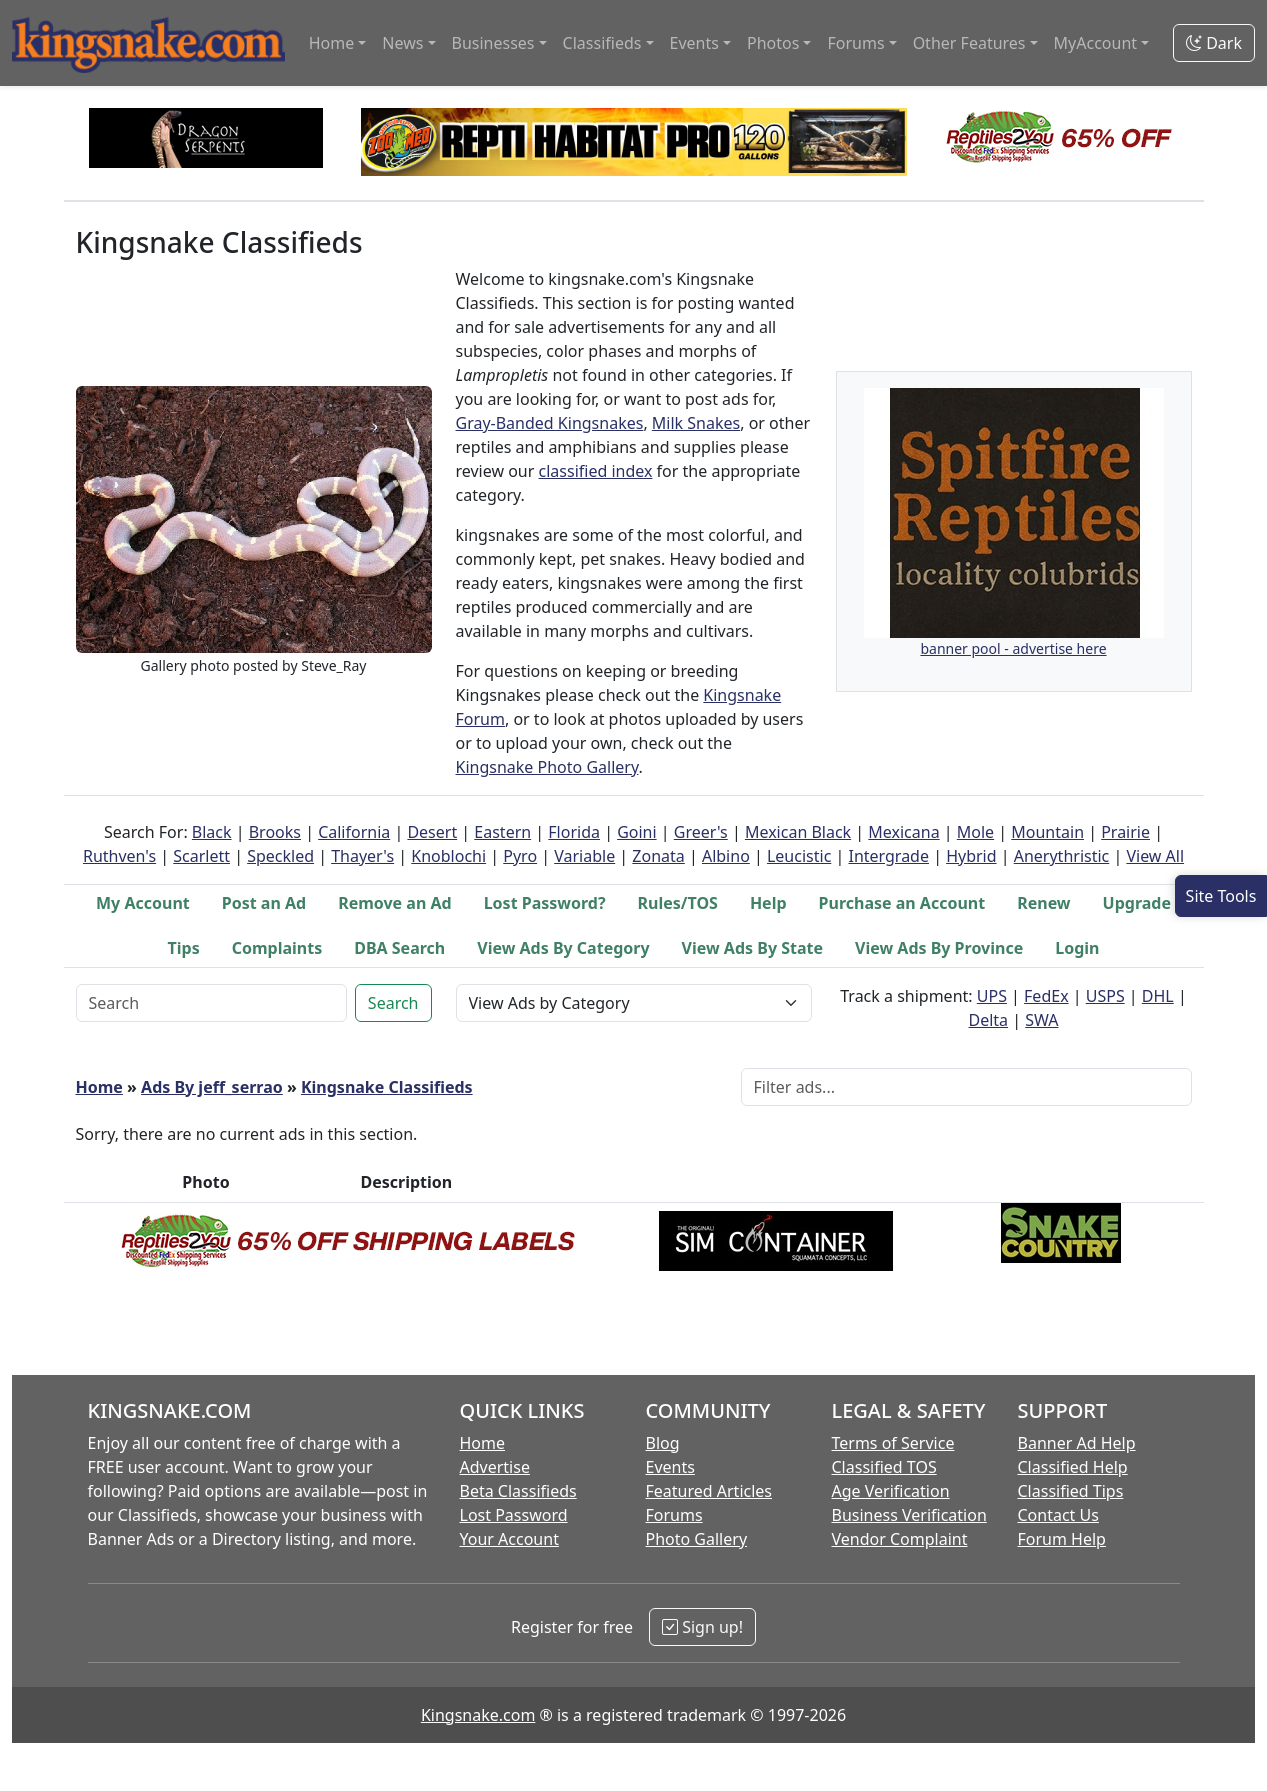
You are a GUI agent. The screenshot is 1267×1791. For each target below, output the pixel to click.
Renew (1043, 903)
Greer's (701, 832)
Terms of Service (893, 1443)
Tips (184, 948)
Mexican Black (798, 832)
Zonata (658, 856)
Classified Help (1073, 1467)
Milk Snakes (696, 423)
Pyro (520, 856)
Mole (975, 832)
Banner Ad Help (1077, 1443)
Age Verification (891, 1491)
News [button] (402, 43)
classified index (596, 471)
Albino (726, 856)
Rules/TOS (678, 903)
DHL (1158, 996)
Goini (636, 832)
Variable (584, 856)
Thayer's (362, 856)
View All (1155, 856)
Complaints (277, 948)
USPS (1105, 996)
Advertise (495, 1467)
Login (1077, 948)
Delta (989, 1020)
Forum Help (1062, 1539)
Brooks (275, 832)
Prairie (1125, 832)
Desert (432, 832)
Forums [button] (855, 43)
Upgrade (1137, 903)
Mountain (1047, 832)
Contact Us (1058, 1515)
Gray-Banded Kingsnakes (550, 423)
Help (768, 903)
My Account (143, 903)
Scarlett (201, 856)
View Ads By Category (563, 948)
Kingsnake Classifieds (387, 1087)
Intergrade (888, 856)
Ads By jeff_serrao (212, 1087)
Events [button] (694, 43)
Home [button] (332, 43)
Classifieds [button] (602, 43)
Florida (574, 832)
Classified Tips (1071, 1491)
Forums (674, 1515)
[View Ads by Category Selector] (634, 1003)
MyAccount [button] (1096, 43)
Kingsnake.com (478, 1715)
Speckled (280, 856)
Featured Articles (709, 1491)
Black (212, 832)
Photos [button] (773, 43)
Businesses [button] (493, 43)
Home (99, 1087)
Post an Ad (264, 903)
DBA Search (399, 948)
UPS (992, 996)
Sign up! (702, 1627)
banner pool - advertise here (1013, 648)
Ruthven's (119, 856)
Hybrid (971, 856)
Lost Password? (545, 903)
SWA (1041, 1020)
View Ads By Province (939, 948)
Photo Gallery (697, 1539)
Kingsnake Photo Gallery (547, 767)
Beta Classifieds (518, 1491)
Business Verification (909, 1515)
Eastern (502, 832)
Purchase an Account (902, 903)
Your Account (509, 1539)
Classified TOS (884, 1467)
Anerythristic (1062, 856)
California (354, 832)
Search (393, 1003)
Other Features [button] (969, 43)
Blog (663, 1443)
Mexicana (903, 832)
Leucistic (799, 856)
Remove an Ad (395, 903)
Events (670, 1467)
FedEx (1046, 996)
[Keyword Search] (211, 1003)
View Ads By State (752, 948)
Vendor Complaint (900, 1539)
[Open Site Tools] (1221, 896)
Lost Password (514, 1515)
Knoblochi (448, 856)
